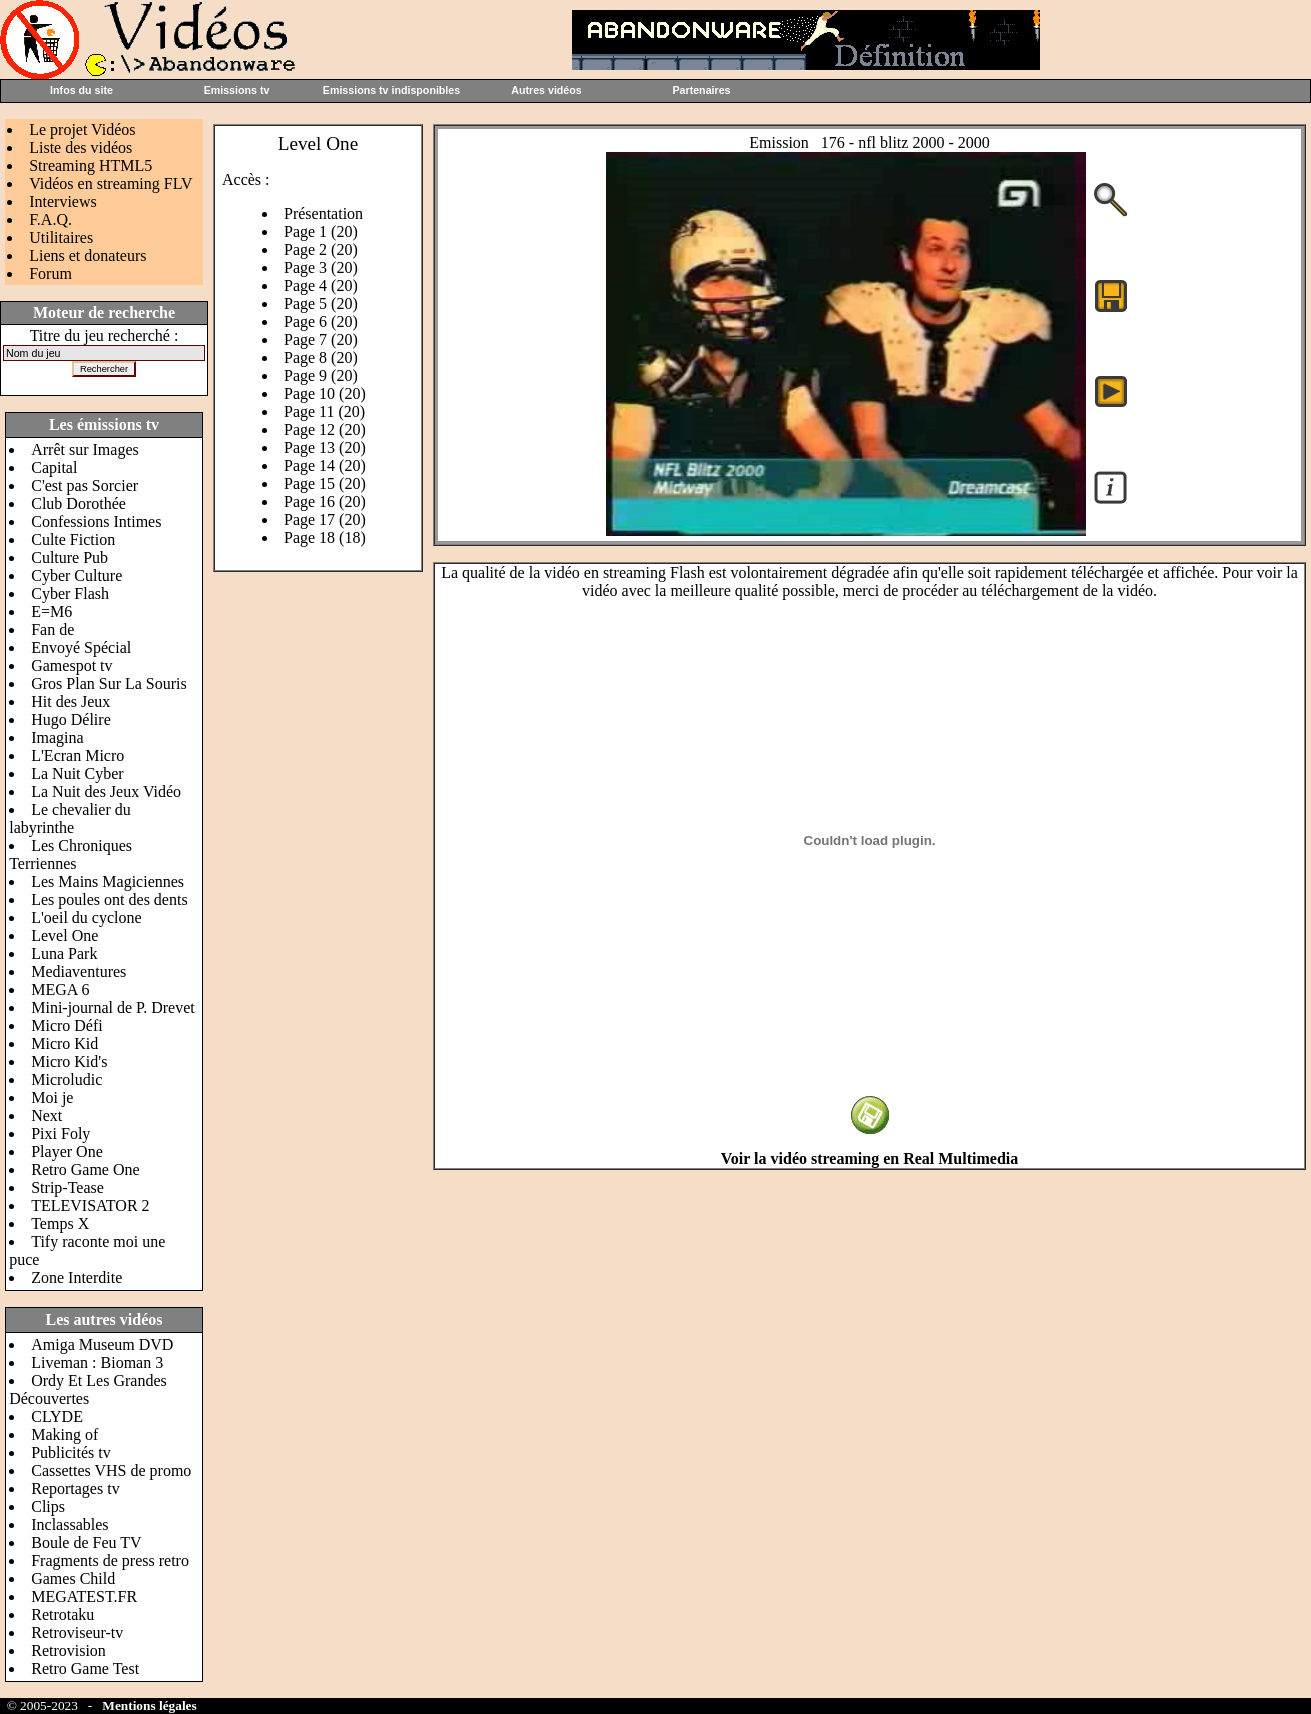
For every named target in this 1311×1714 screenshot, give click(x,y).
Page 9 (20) (321, 375)
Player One (67, 1151)
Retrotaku (62, 1614)
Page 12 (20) (325, 429)
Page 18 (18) (325, 537)
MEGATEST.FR (84, 1596)
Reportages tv (75, 1488)
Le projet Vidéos (82, 129)
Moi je (52, 1097)
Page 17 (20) (325, 519)
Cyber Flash (70, 593)
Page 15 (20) (325, 483)
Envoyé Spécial (81, 647)
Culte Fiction (73, 539)
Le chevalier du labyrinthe (70, 818)
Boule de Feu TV (86, 1542)
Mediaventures (78, 971)
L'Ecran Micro (77, 755)
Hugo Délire (71, 719)
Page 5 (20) (321, 303)
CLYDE (57, 1416)
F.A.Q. (50, 219)
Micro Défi (67, 1025)
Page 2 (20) (321, 249)
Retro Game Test (85, 1668)
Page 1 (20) (321, 231)
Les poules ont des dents (109, 899)
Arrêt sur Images (85, 449)
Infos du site (81, 90)
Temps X (60, 1223)
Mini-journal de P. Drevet (113, 1007)
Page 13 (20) (325, 447)
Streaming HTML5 (90, 165)
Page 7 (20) (321, 339)
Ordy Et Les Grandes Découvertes (88, 1389)
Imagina (57, 737)
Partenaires (701, 90)
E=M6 (51, 611)
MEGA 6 (60, 989)
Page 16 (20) (325, 501)
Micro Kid (64, 1043)
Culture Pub (69, 557)
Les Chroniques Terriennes (70, 854)
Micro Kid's (69, 1061)
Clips (48, 1506)
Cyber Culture (76, 575)
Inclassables (69, 1524)
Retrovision (68, 1650)
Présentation (323, 213)
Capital (54, 467)
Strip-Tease (67, 1187)
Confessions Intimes (96, 521)
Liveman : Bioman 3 (97, 1362)
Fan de (52, 629)
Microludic (66, 1079)
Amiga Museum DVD (102, 1344)
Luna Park (64, 953)
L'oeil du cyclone (86, 917)
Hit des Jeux (70, 701)
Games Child (73, 1578)
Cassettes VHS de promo (111, 1470)
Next (46, 1115)
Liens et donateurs (87, 255)
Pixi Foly (60, 1133)
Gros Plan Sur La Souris (109, 683)
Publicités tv (71, 1452)
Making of (64, 1434)
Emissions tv (237, 90)
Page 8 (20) (321, 357)
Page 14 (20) (325, 465)
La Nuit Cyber (77, 773)
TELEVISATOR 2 (90, 1205)
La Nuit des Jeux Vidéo (106, 791)
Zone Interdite (76, 1277)
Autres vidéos (546, 90)
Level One (64, 935)
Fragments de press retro (110, 1560)
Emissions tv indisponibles (391, 90)
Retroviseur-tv (77, 1632)
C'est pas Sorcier (84, 485)
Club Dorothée (78, 503)
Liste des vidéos (80, 147)
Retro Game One (85, 1169)
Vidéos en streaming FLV (110, 183)
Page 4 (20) (321, 285)
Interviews (63, 201)
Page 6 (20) (321, 321)
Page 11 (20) (324, 411)
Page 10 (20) (325, 393)
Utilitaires (61, 237)
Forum (50, 273)
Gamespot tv (71, 665)
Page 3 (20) (321, 267)
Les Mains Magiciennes (107, 881)
